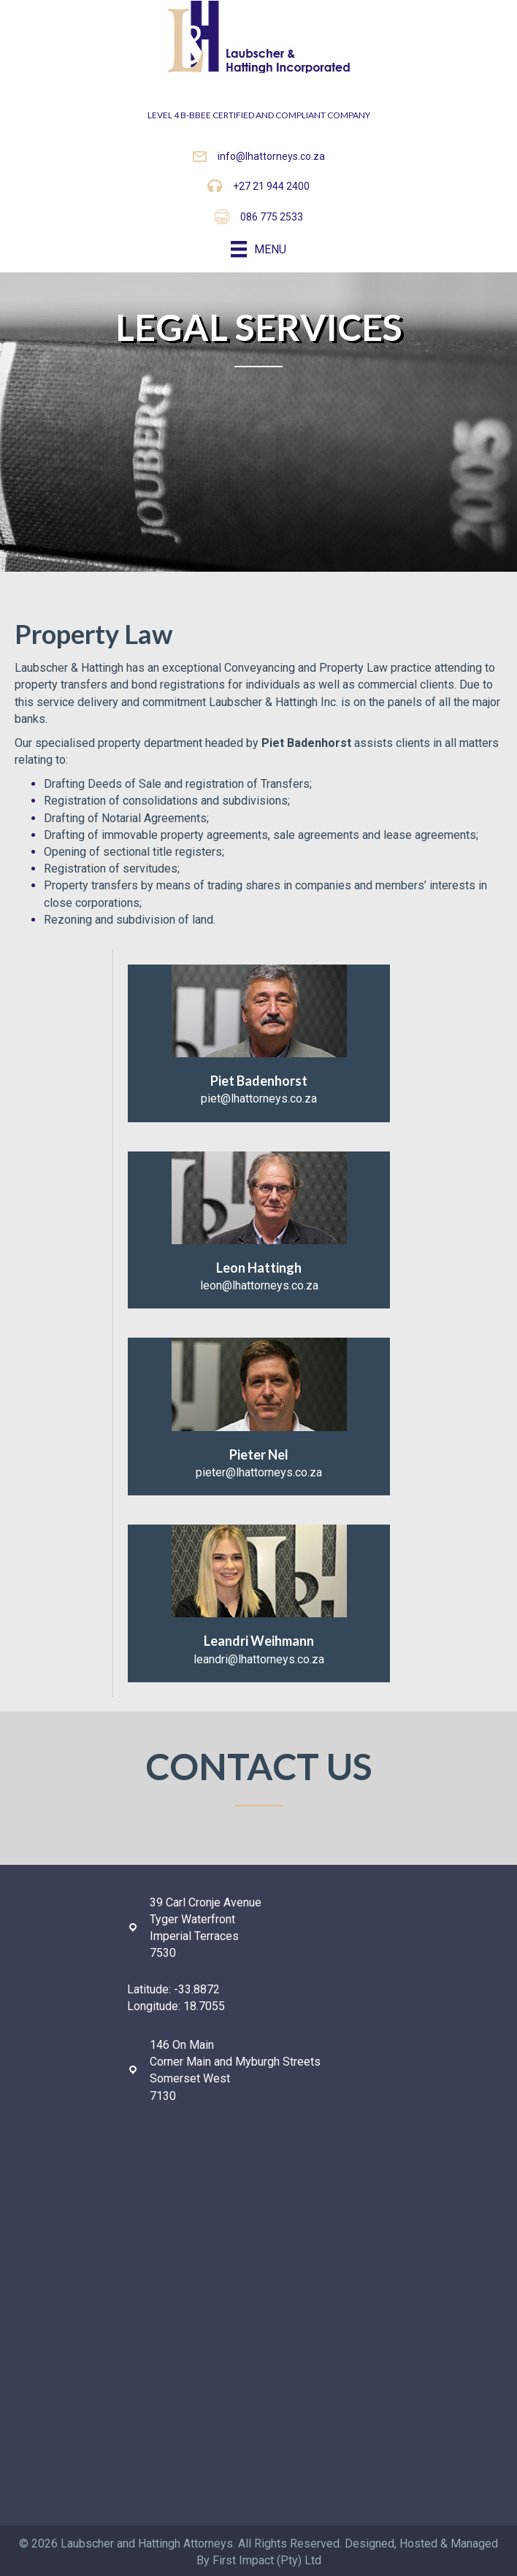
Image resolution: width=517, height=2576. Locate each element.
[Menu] (258, 249)
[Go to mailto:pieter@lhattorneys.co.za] (259, 1416)
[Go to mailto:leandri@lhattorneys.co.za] (259, 1603)
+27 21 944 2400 (271, 186)
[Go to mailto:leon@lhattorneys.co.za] (259, 1230)
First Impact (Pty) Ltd (266, 2560)
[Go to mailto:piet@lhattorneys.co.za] (259, 1043)
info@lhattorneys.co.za (271, 156)
